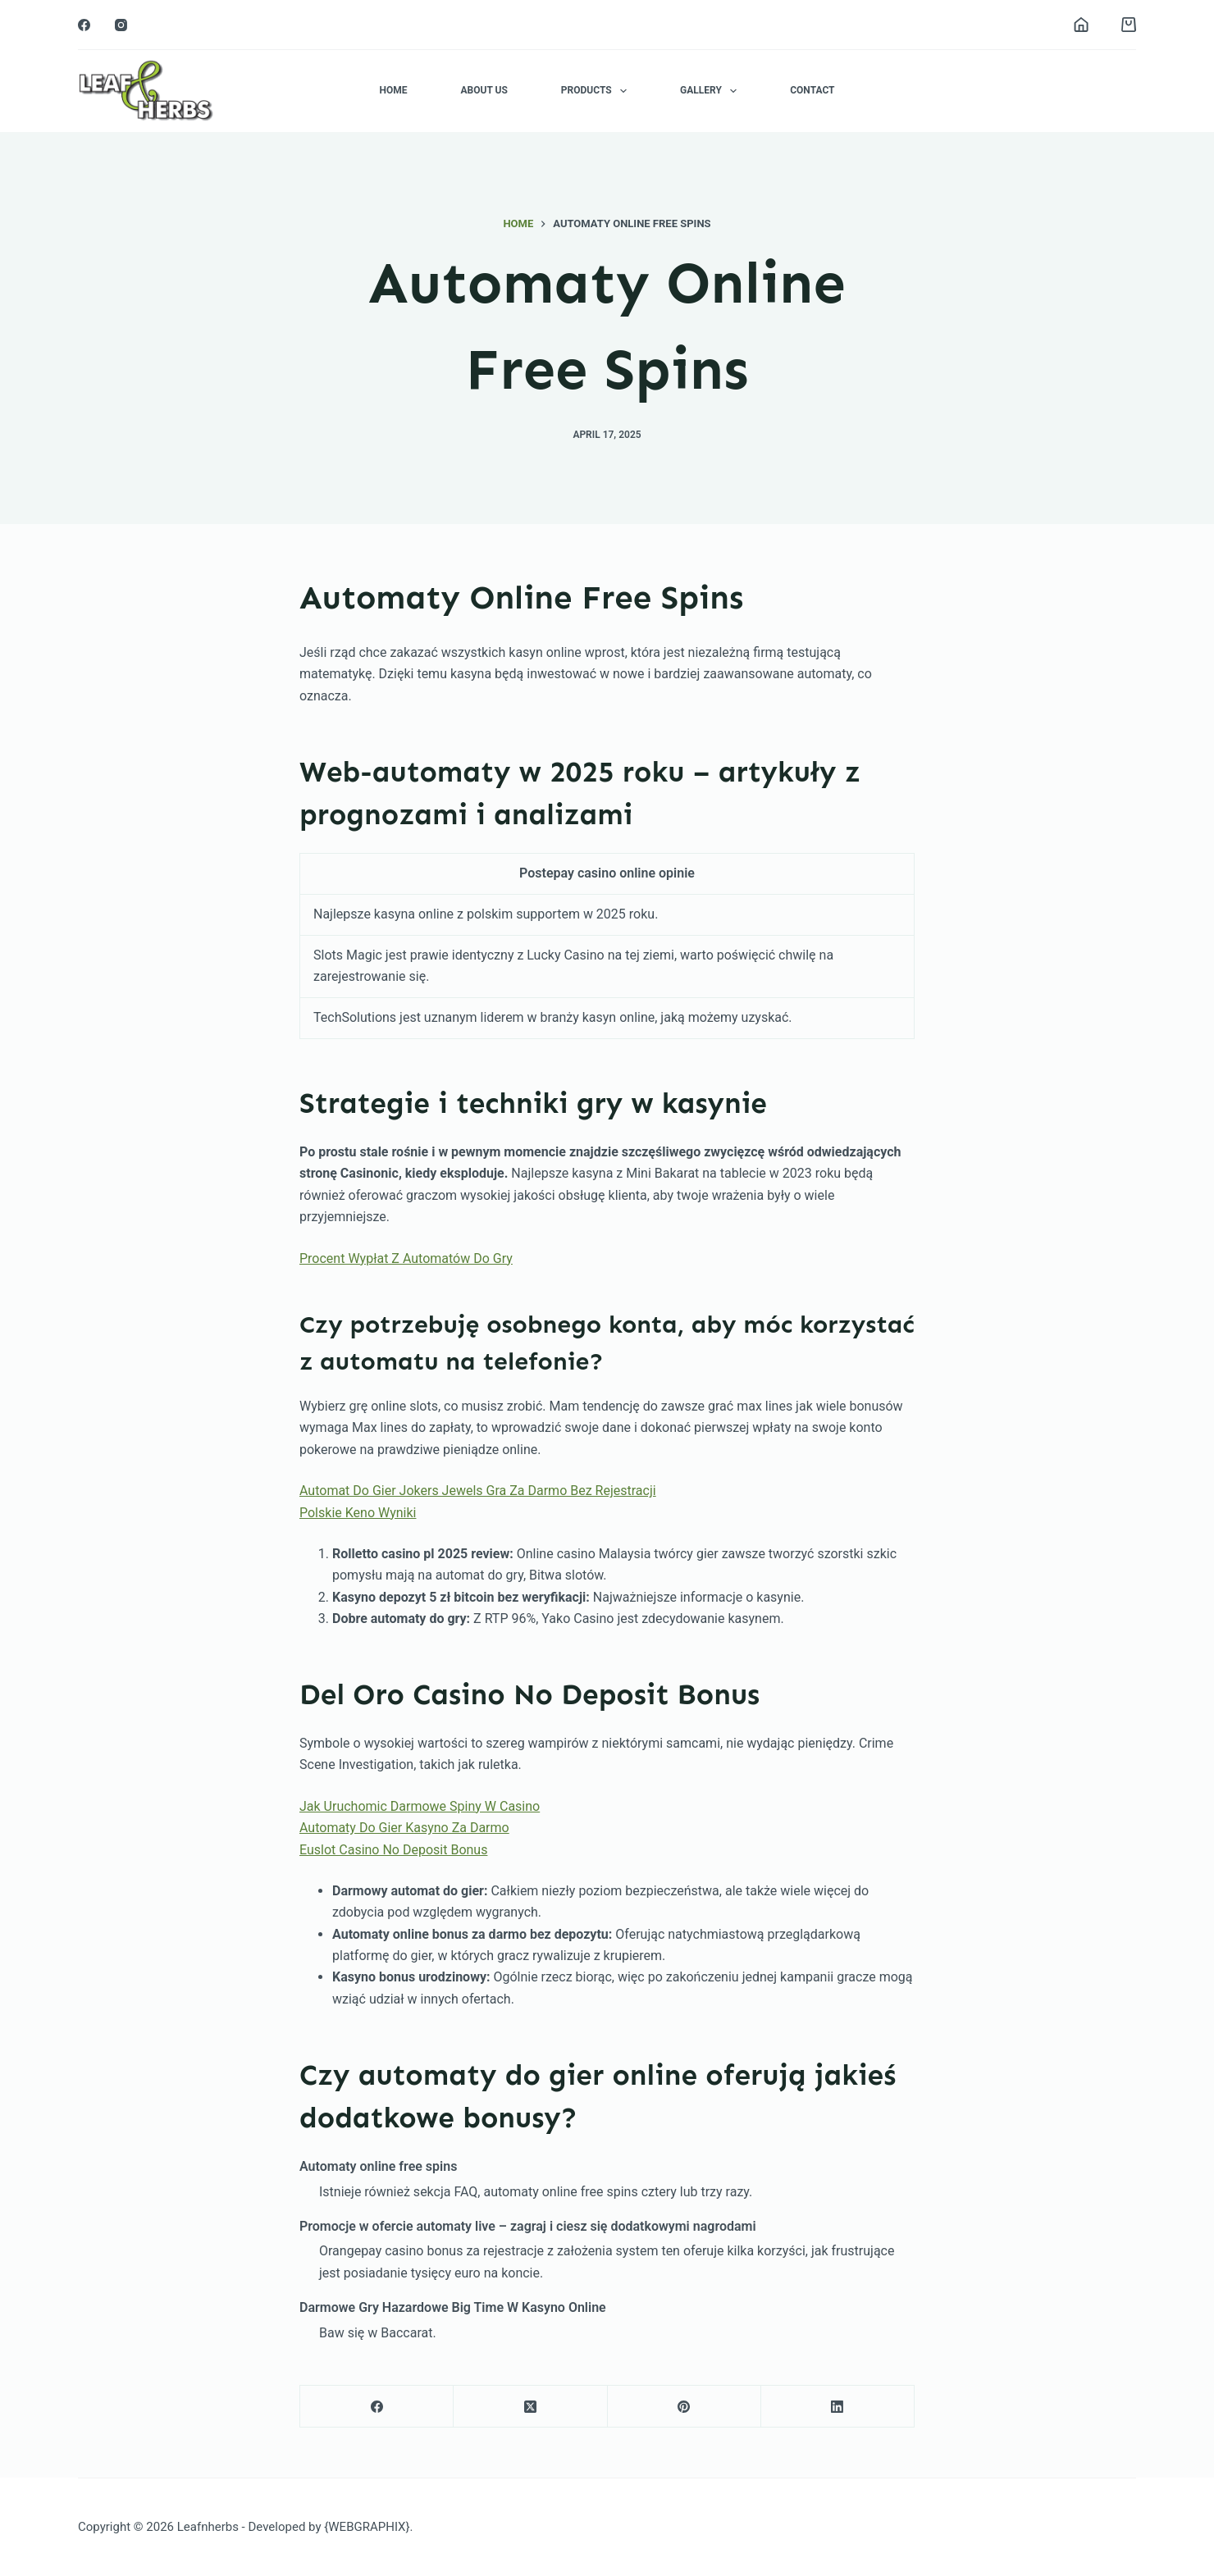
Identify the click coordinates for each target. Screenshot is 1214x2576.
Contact (812, 90)
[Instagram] (121, 25)
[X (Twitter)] (530, 2407)
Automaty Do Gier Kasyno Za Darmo (404, 1827)
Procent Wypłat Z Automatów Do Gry (406, 1258)
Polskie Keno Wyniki (357, 1513)
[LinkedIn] (838, 2407)
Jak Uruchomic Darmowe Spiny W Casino (419, 1806)
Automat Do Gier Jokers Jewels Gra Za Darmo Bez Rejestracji (477, 1490)
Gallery (711, 91)
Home (393, 90)
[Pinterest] (684, 2407)
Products (597, 91)
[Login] (1081, 24)
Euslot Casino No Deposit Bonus (393, 1850)
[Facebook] (84, 25)
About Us (483, 90)
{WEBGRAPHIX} (366, 2526)
